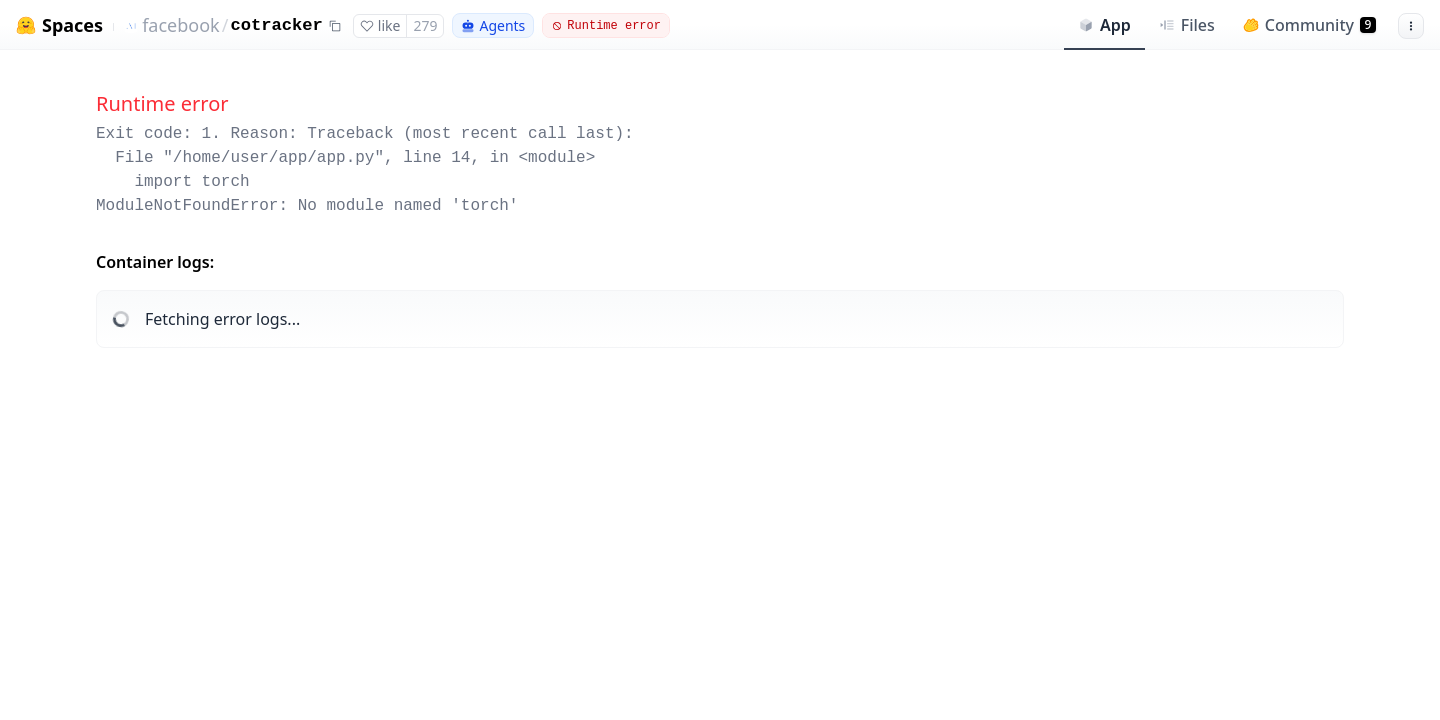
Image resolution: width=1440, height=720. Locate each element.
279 (425, 25)
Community (1309, 25)
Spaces (72, 25)
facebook (181, 25)
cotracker (276, 25)
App (1104, 25)
